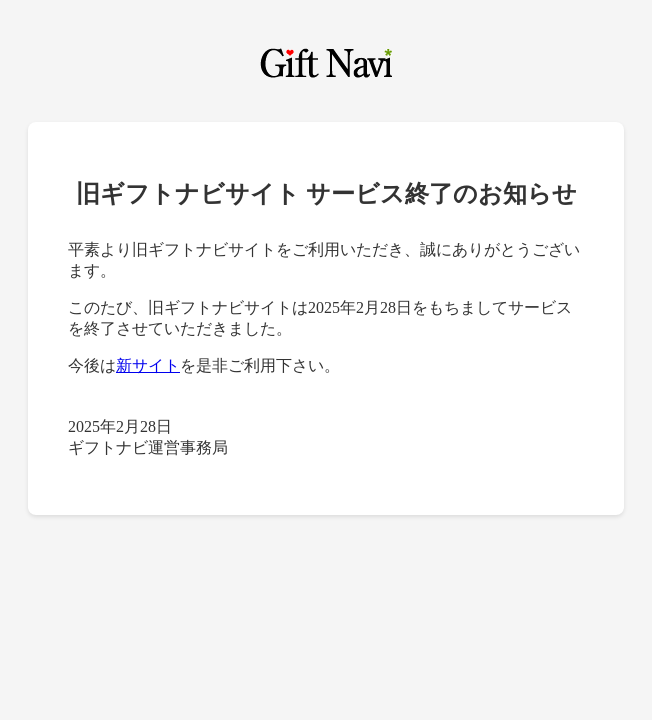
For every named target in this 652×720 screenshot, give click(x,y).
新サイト (148, 365)
